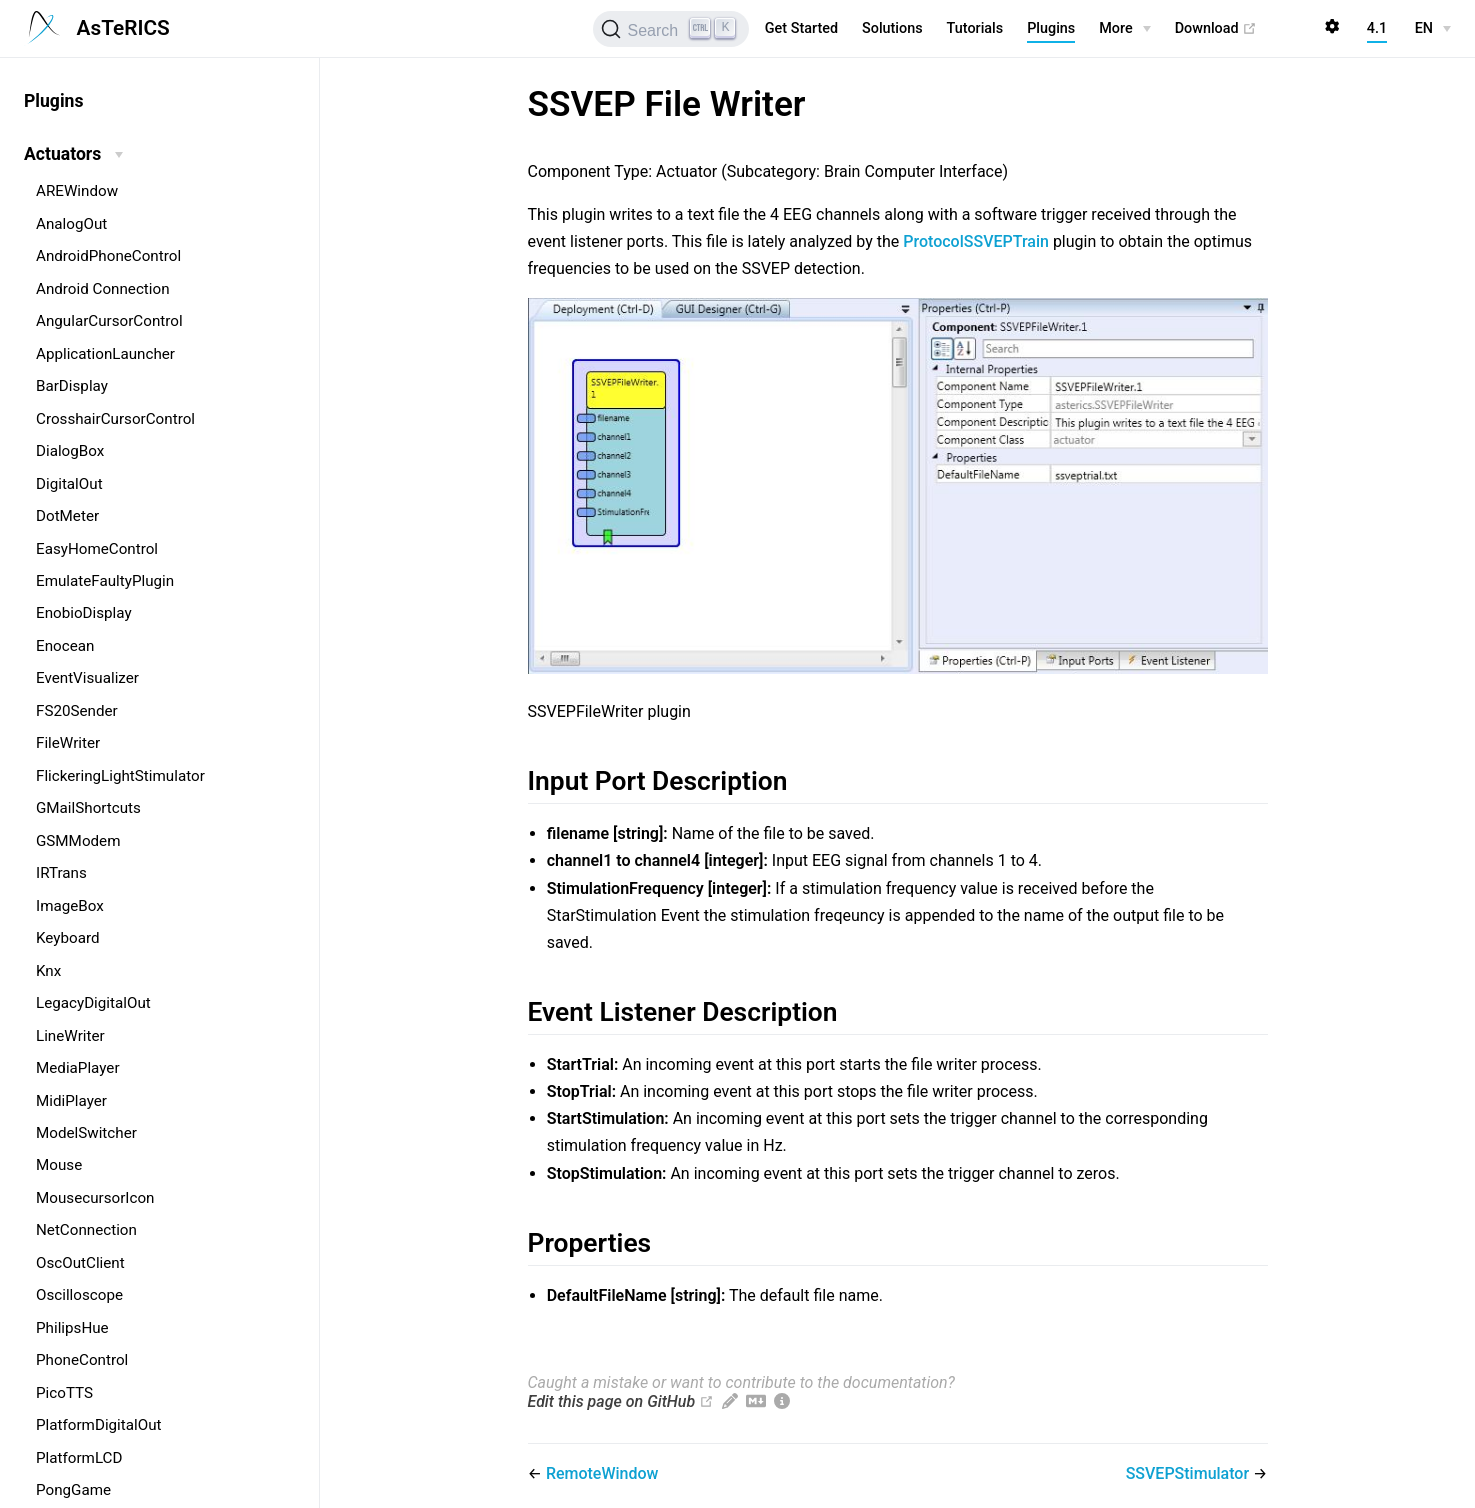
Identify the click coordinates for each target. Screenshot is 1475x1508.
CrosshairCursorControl (115, 419)
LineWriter (70, 1036)
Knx (48, 971)
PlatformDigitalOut (99, 1425)
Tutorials (975, 28)
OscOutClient (80, 1263)
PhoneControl (82, 1360)
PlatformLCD (79, 1458)
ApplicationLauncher (105, 354)
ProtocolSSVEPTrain (976, 241)
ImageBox (70, 906)
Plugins (1051, 28)
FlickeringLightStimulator (120, 776)
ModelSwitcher (86, 1133)
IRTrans (61, 873)
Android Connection (103, 289)
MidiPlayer (71, 1101)
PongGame (73, 1490)
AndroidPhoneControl (108, 256)
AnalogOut (71, 224)
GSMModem (78, 841)
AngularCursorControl (109, 321)
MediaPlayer (78, 1068)
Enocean (65, 646)
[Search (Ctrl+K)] (670, 29)
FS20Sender (77, 711)
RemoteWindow (602, 1473)
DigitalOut (69, 484)
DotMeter (67, 516)
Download (1216, 29)
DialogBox (70, 451)
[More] (1124, 29)
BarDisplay (72, 386)
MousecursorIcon (95, 1198)
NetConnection (86, 1230)
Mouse (59, 1165)
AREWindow (77, 191)
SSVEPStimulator (1189, 1473)
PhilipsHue (72, 1328)
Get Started (801, 28)
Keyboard (68, 938)
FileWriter (68, 743)
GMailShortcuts (88, 808)
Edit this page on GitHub (612, 1401)
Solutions (892, 28)
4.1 (1377, 28)
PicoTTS (64, 1393)
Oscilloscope (79, 1295)
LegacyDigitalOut (93, 1003)
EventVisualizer (87, 678)
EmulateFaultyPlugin (105, 581)
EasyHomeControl (97, 549)
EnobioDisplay (84, 613)
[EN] (1433, 29)
